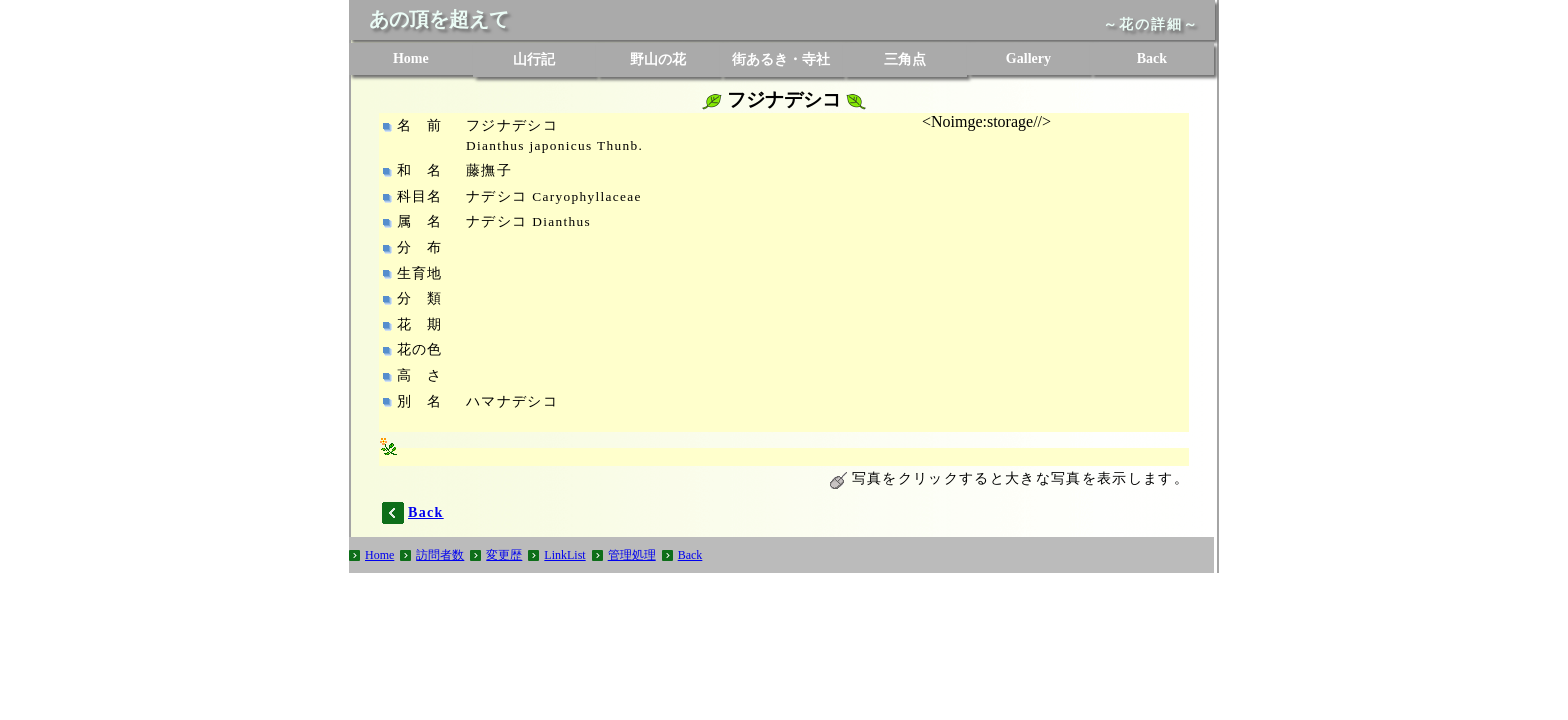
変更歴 (504, 555)
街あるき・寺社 (781, 59)
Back (1152, 58)
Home (411, 58)
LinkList (564, 555)
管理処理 (632, 555)
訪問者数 (440, 555)
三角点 (905, 59)
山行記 (534, 59)
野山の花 (658, 59)
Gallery (1028, 58)
